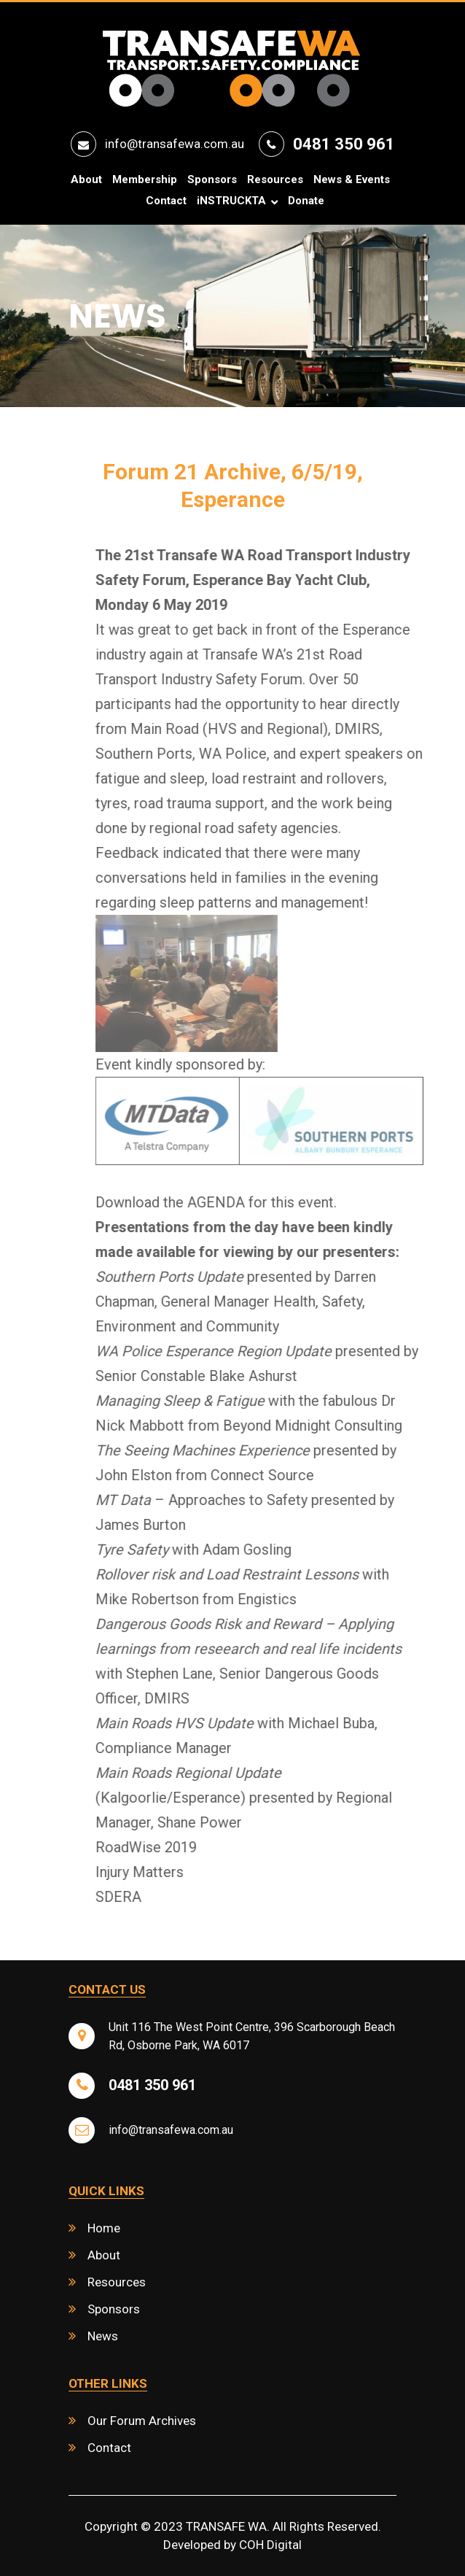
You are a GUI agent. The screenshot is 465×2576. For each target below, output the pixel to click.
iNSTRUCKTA (231, 201)
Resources (275, 179)
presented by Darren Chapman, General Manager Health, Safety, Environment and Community (263, 1301)
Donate (306, 201)
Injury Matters (167, 1872)
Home (103, 2228)
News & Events (351, 179)
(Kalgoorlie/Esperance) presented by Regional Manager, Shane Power (271, 1797)
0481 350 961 (344, 144)
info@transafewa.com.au (174, 143)
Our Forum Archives (141, 2420)
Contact (166, 201)
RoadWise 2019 (173, 1847)
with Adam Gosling (221, 1549)
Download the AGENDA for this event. (243, 1202)
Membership (144, 179)
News (102, 2336)
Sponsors (212, 179)
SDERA (146, 1897)
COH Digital (270, 2544)
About (86, 179)
